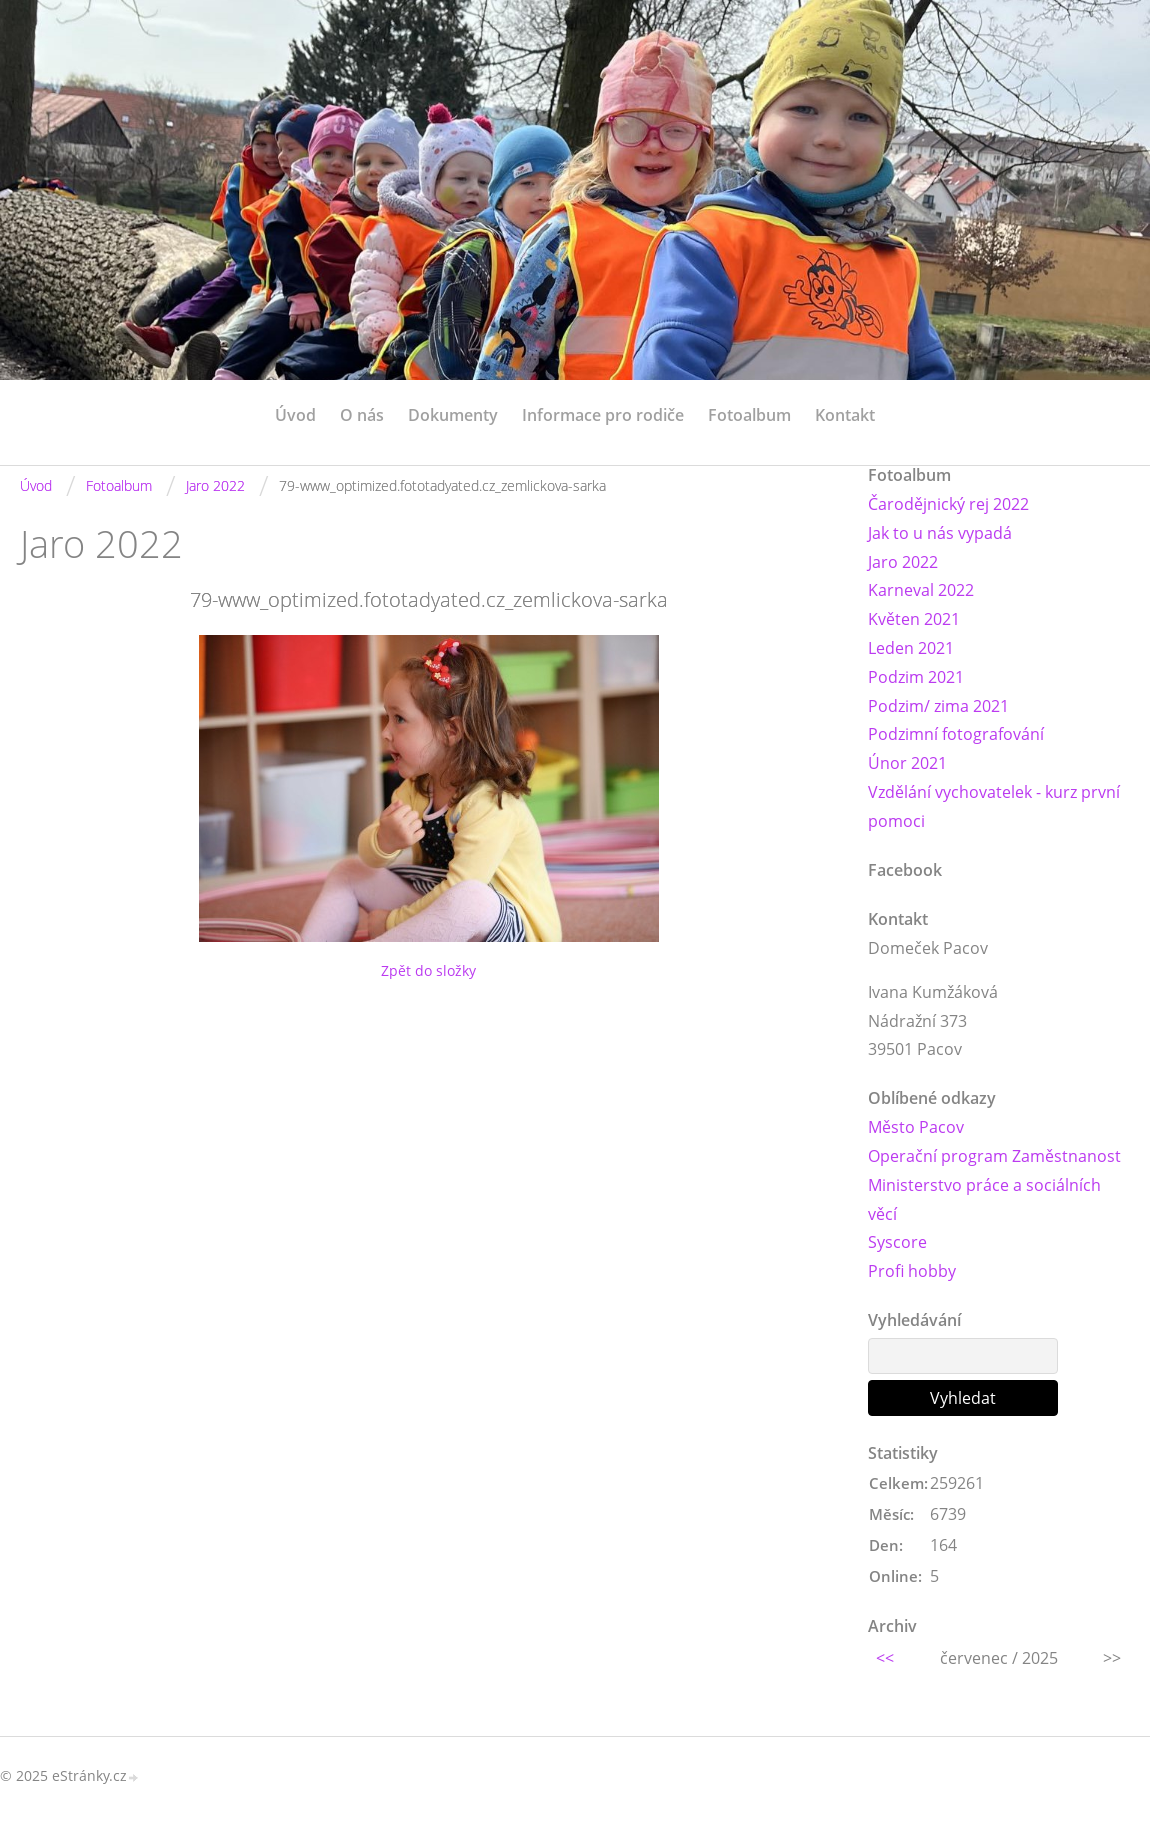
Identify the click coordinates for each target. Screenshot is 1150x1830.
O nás (362, 415)
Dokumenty (453, 415)
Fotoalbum (749, 415)
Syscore (897, 1242)
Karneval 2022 (921, 590)
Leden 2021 (911, 648)
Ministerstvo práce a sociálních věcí (984, 1199)
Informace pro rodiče (603, 415)
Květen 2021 (914, 619)
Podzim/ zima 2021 (938, 706)
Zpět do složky (428, 970)
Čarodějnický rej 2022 (948, 504)
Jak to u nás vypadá (940, 533)
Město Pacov (916, 1127)
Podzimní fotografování (956, 734)
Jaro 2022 (215, 485)
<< (885, 1658)
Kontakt (845, 415)
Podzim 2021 (916, 677)
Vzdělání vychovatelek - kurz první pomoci (994, 806)
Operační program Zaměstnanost (994, 1156)
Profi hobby (912, 1271)
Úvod (295, 415)
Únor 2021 (907, 763)
